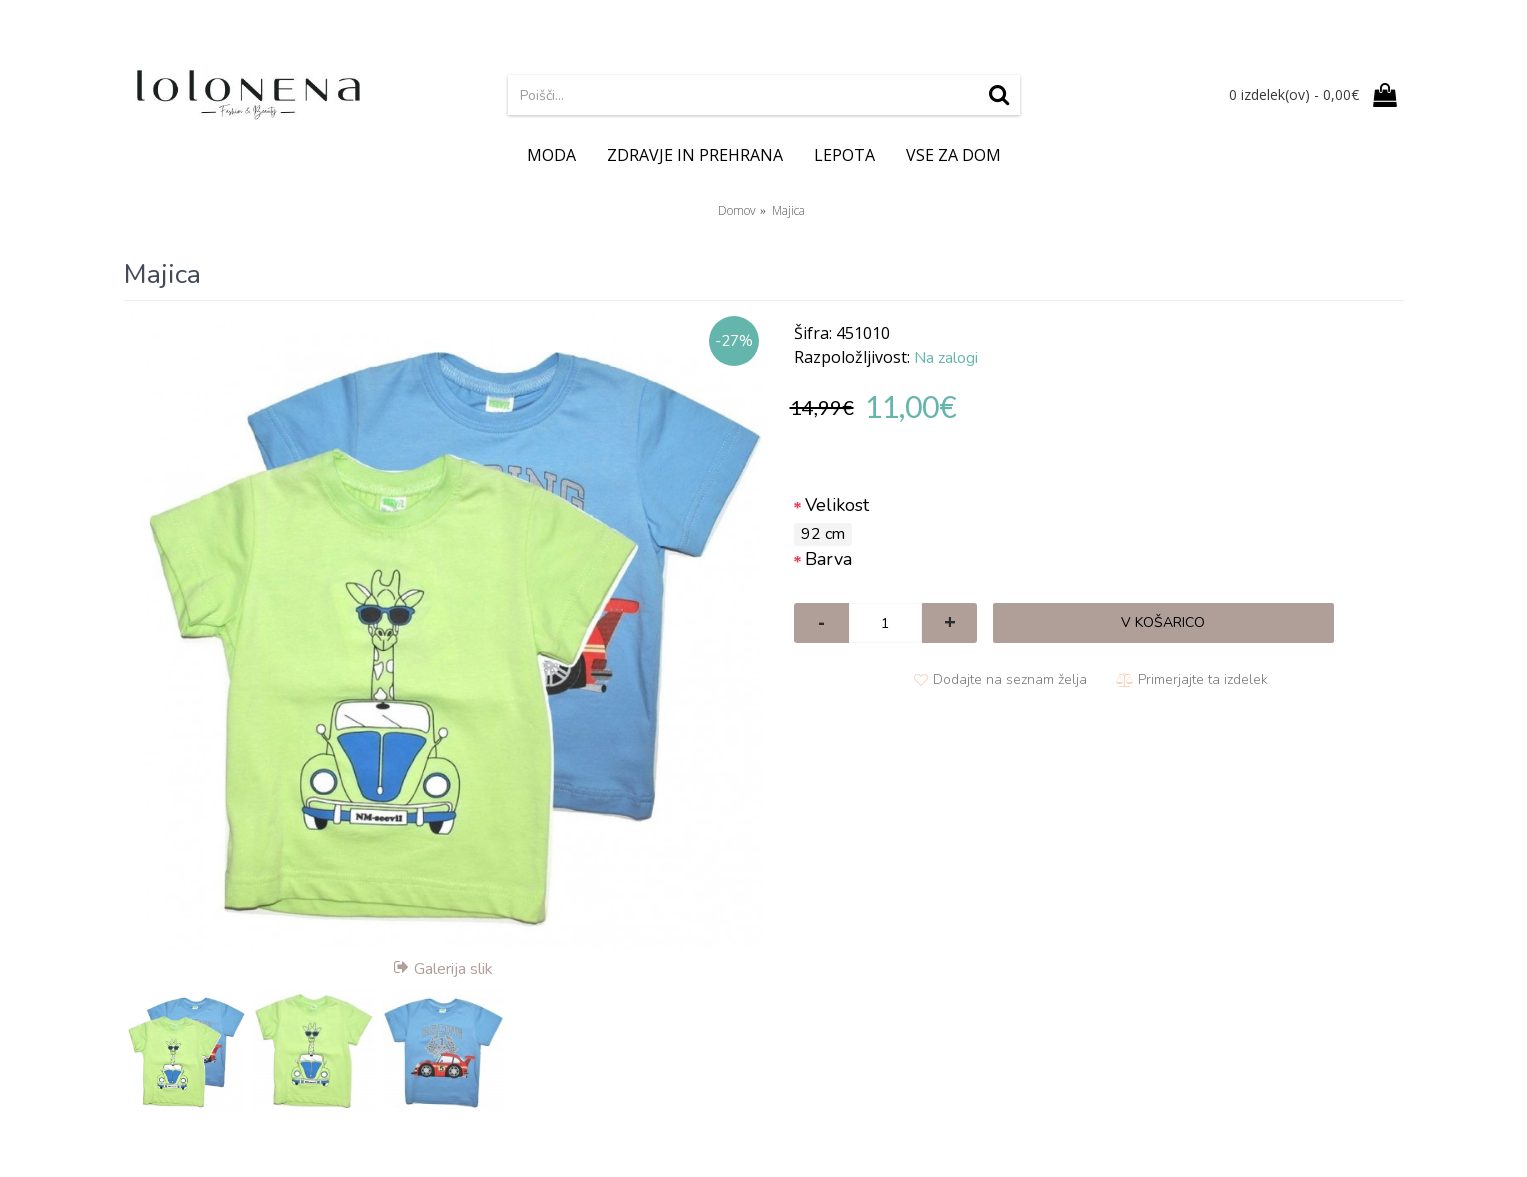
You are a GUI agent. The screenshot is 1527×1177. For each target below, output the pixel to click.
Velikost (837, 505)
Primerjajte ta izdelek (1203, 679)
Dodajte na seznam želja (1010, 679)
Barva (828, 559)
